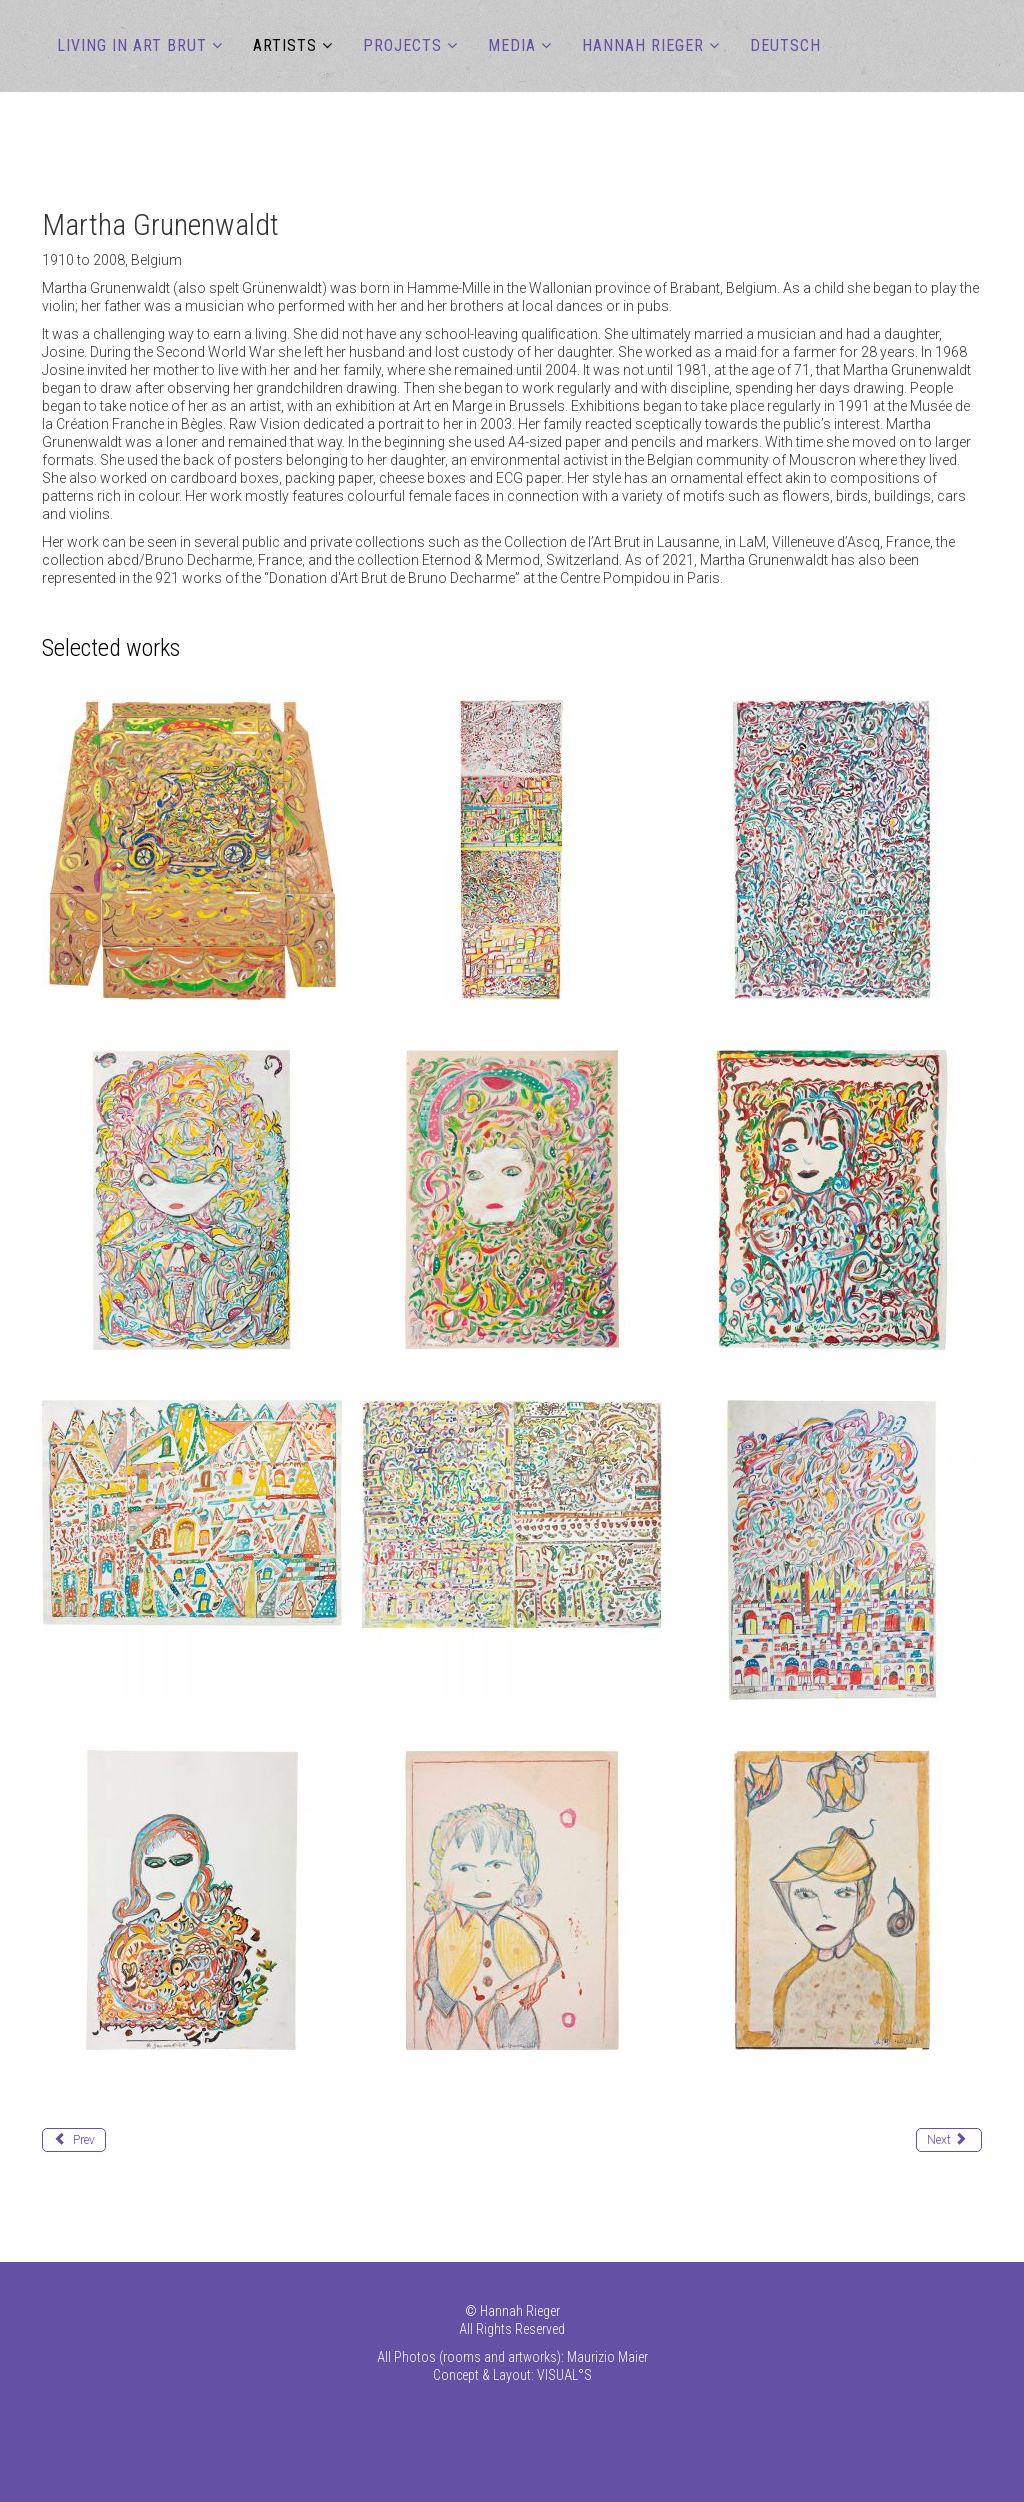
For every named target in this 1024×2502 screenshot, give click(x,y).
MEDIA (512, 45)
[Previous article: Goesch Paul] (74, 2140)
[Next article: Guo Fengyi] (949, 2140)
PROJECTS (402, 45)
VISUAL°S (564, 2375)
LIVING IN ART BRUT (132, 45)
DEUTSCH (785, 45)
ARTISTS (285, 45)
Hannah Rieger (643, 45)
